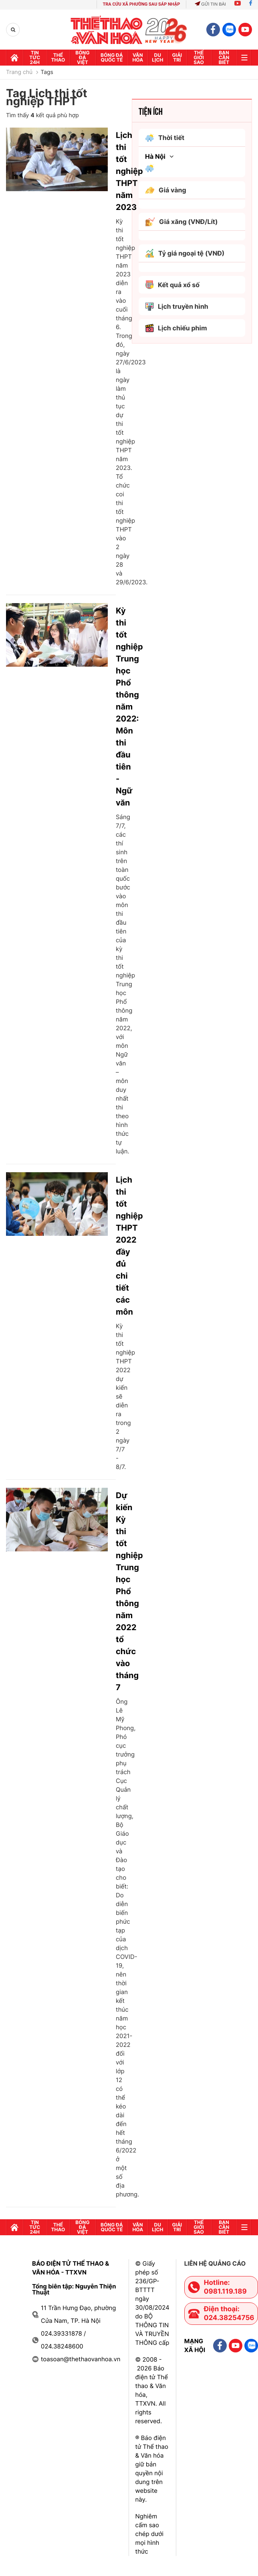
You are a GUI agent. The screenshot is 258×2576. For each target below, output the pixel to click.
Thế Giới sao (199, 57)
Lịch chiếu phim (176, 328)
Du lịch (157, 57)
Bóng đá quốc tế (112, 57)
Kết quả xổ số (172, 284)
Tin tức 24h (34, 57)
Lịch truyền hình (176, 306)
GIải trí (177, 57)
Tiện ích (151, 111)
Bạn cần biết (224, 57)
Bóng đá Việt (82, 57)
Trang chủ (19, 72)
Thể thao (58, 57)
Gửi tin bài (210, 4)
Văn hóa (137, 57)
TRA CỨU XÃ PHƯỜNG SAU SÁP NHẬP (141, 4)
